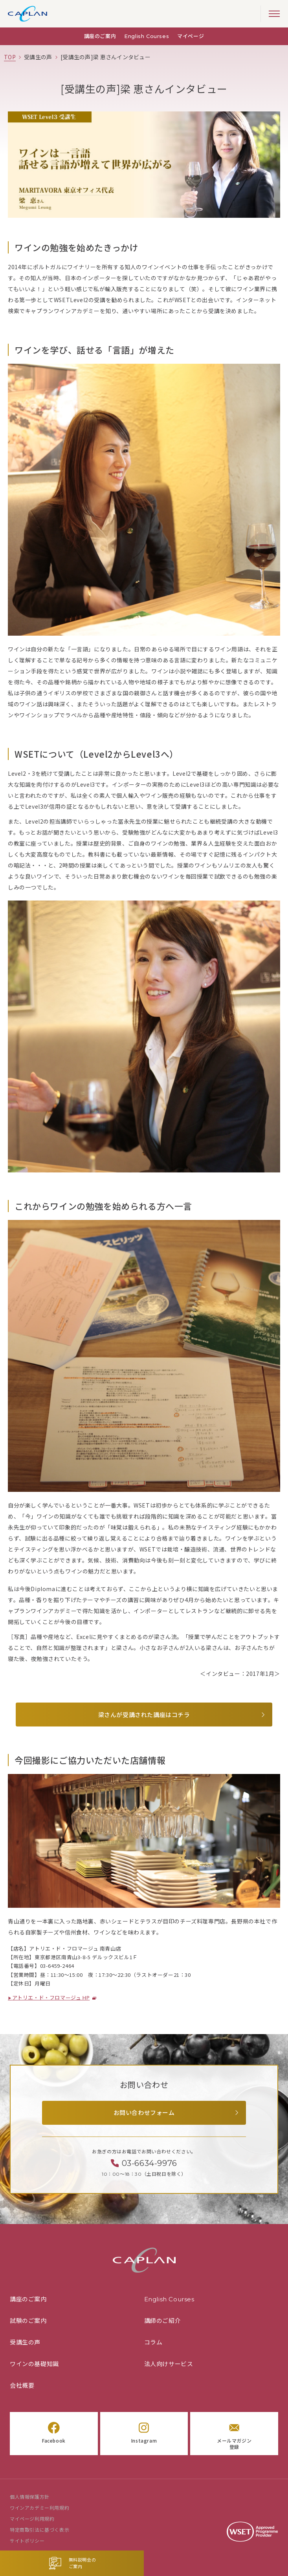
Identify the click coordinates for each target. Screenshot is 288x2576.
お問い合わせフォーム (144, 2113)
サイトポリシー (27, 2541)
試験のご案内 (28, 2321)
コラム (153, 2342)
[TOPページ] (10, 57)
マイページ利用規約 (32, 2519)
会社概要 (22, 2385)
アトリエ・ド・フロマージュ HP (51, 1997)
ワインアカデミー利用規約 (39, 2508)
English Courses (146, 36)
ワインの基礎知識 (34, 2364)
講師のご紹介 (162, 2321)
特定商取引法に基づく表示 (39, 2530)
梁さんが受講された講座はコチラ (144, 1714)
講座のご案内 (100, 36)
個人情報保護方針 (30, 2497)
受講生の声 (25, 2342)
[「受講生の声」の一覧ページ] (38, 57)
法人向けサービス (168, 2364)
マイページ (190, 36)
